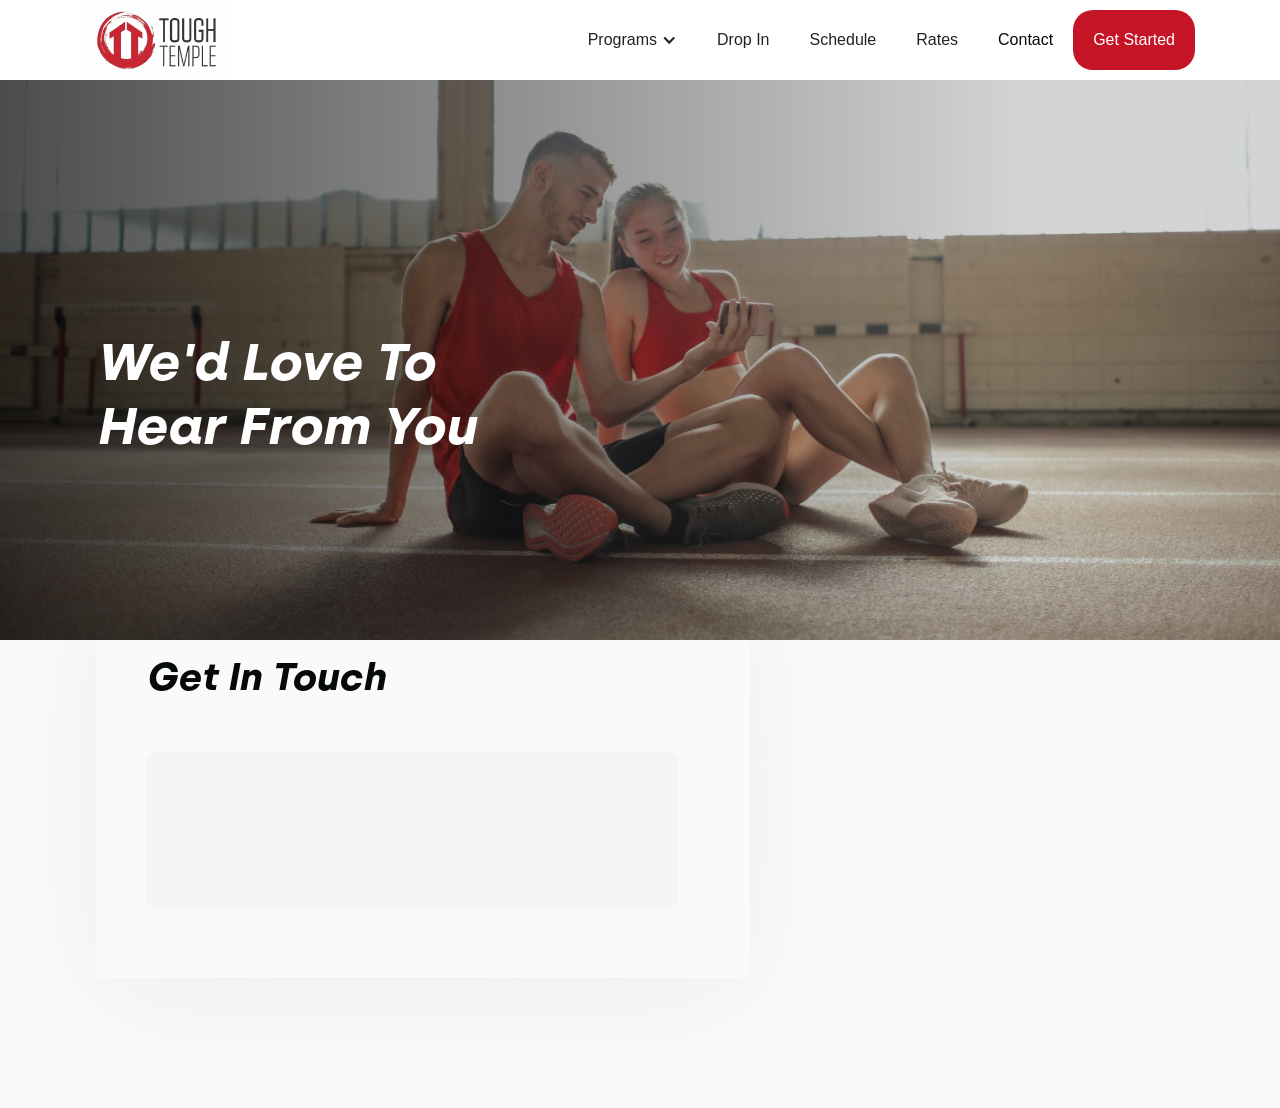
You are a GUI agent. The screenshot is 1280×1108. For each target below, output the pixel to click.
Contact (1025, 39)
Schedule (843, 39)
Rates (937, 39)
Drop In (743, 39)
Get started (1134, 39)
